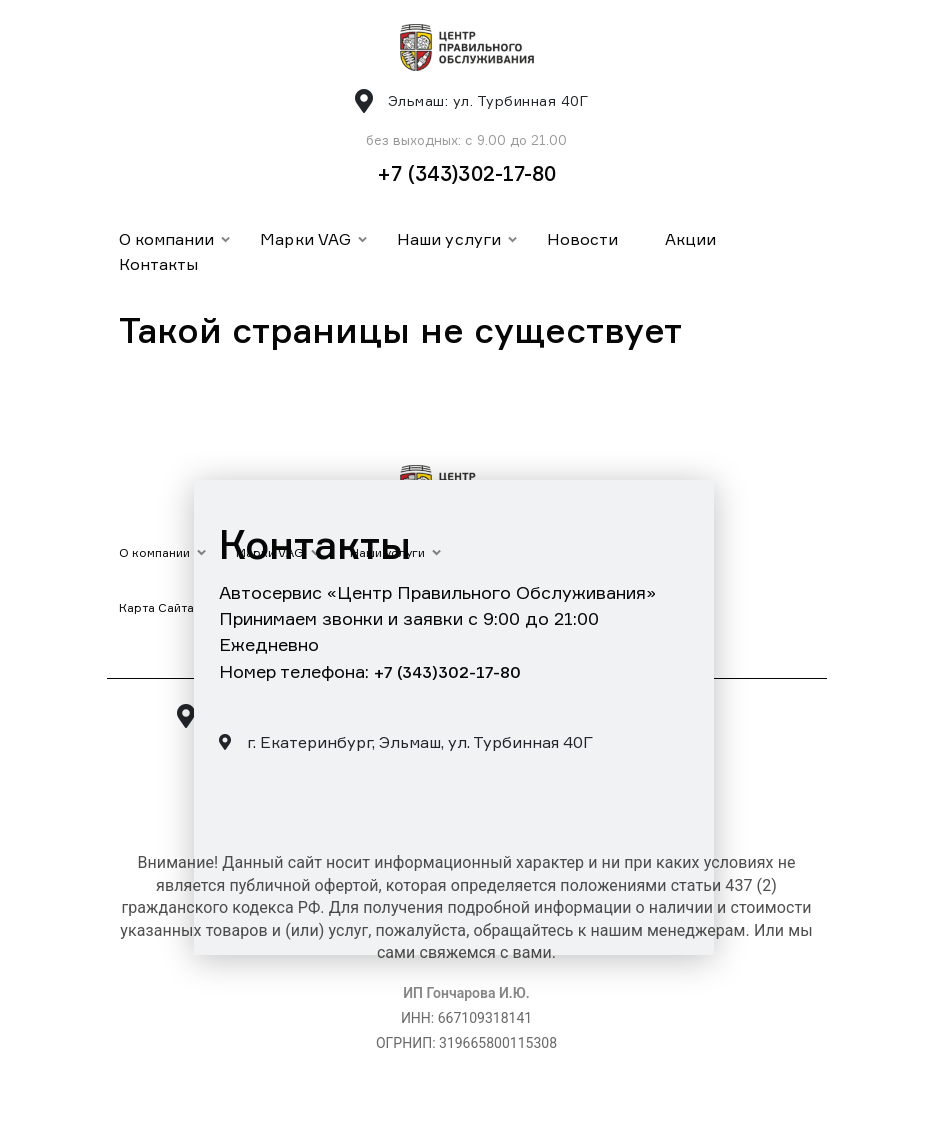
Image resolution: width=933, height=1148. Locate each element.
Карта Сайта (157, 607)
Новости (583, 239)
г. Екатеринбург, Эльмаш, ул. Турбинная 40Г (406, 742)
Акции (690, 239)
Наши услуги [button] (449, 239)
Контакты (159, 264)
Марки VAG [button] (305, 239)
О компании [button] (167, 239)
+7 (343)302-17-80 (467, 173)
